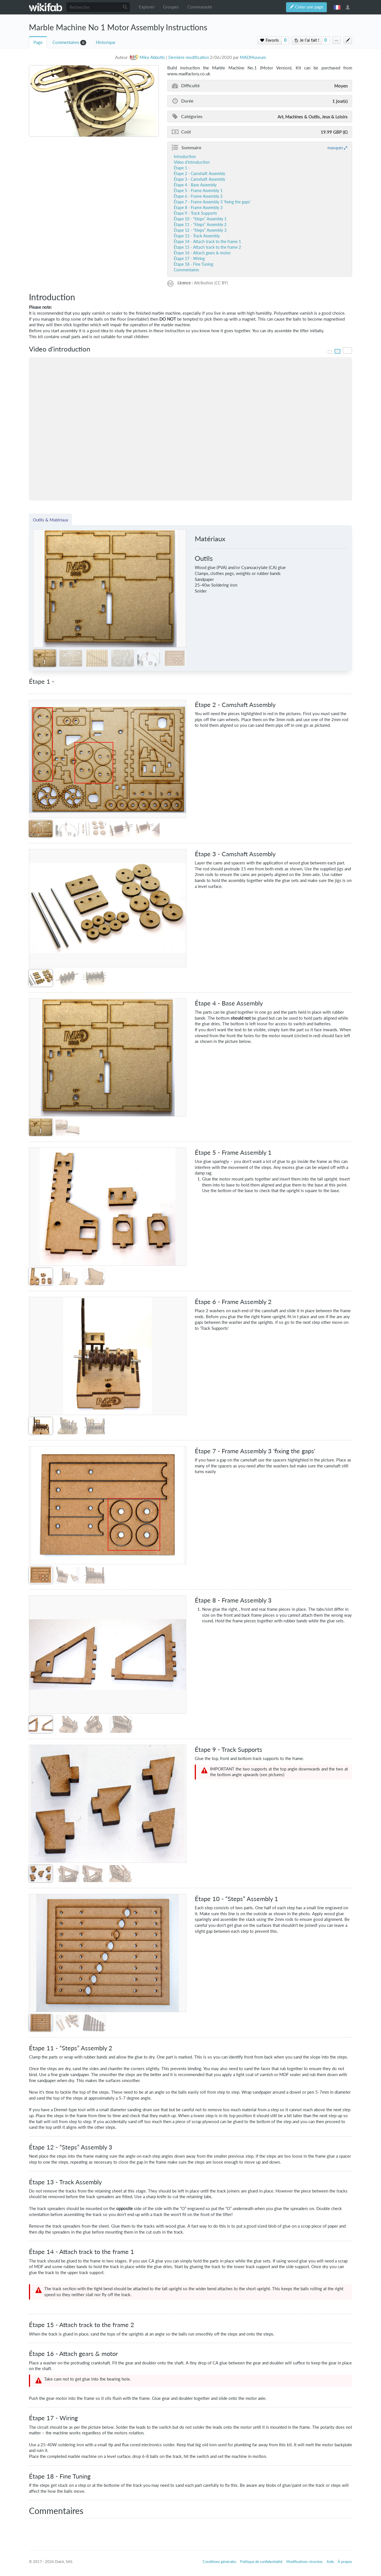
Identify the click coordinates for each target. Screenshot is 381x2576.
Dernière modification (188, 57)
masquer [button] (335, 147)
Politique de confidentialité (261, 2561)
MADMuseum (253, 57)
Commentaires (65, 42)
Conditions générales (219, 2561)
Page (38, 42)
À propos (345, 2561)
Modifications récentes (304, 2561)
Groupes (171, 7)
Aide (330, 2561)
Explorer (146, 7)
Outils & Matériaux (50, 519)
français (337, 7)
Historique (105, 42)
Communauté (199, 7)
